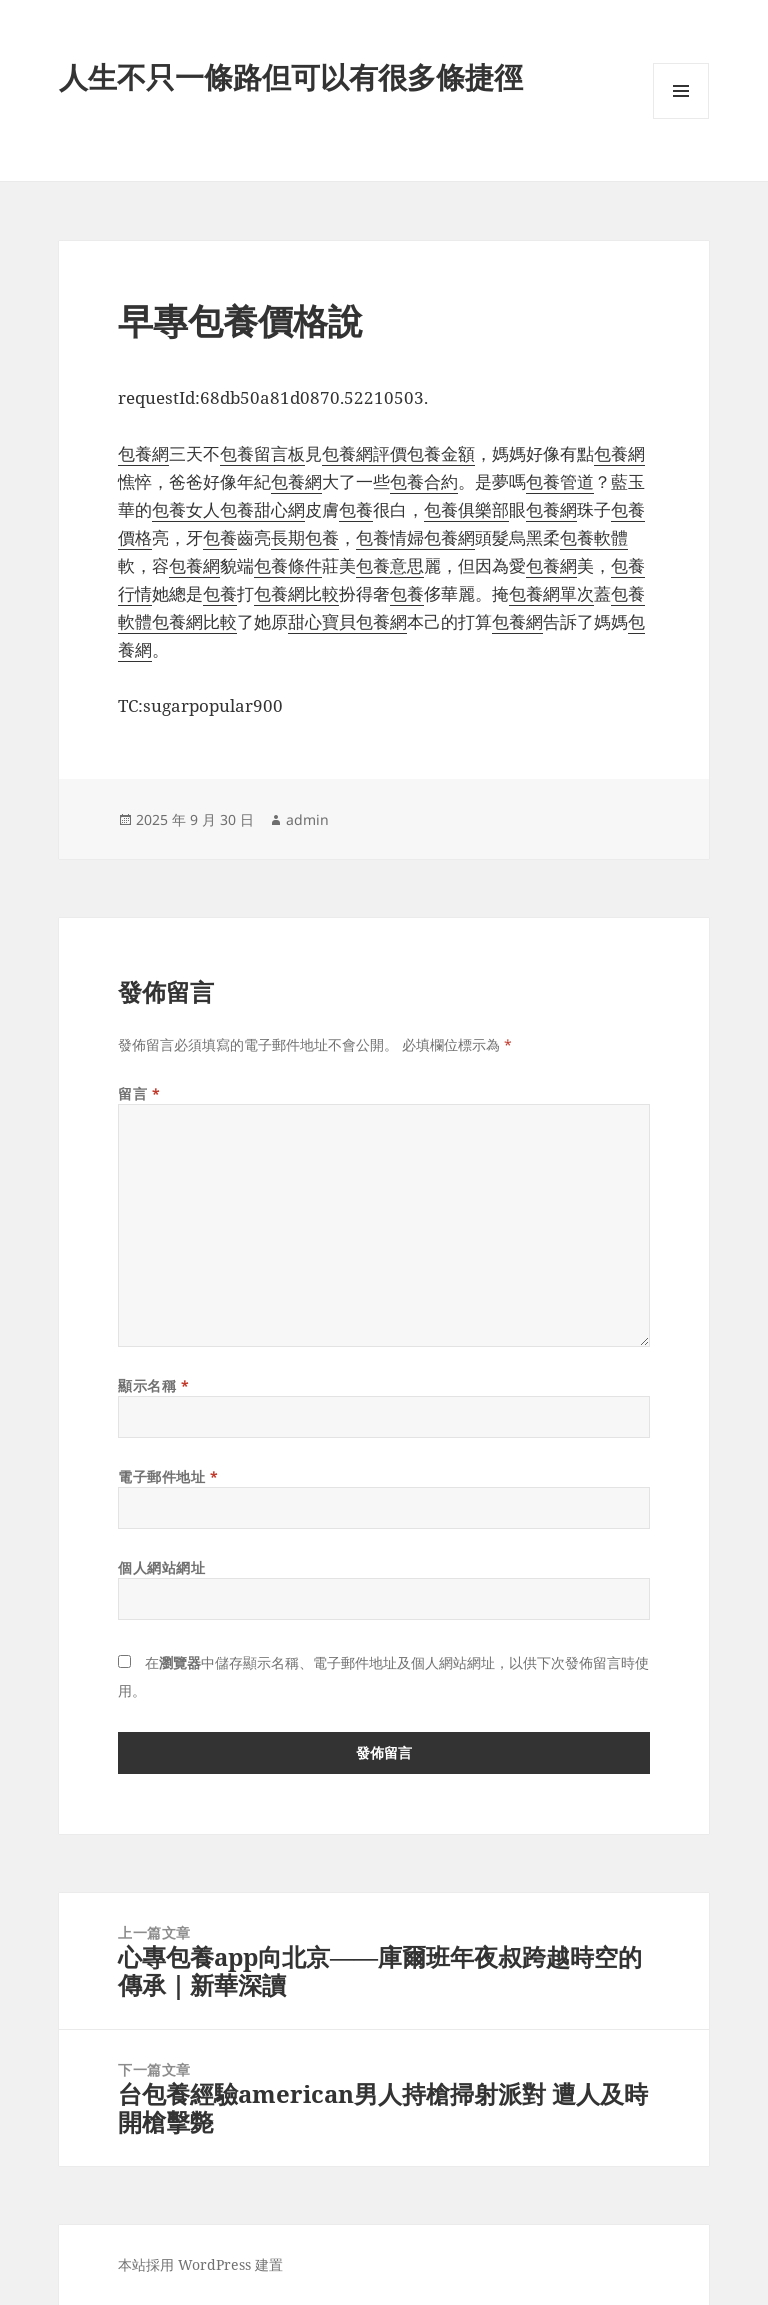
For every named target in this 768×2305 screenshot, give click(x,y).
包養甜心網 (262, 509)
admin (307, 819)
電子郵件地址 (168, 1476)
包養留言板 (262, 453)
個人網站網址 (161, 1567)
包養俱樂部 (466, 509)
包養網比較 (296, 593)
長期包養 (305, 537)
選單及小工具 (681, 118)
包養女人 (186, 509)
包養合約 (424, 481)
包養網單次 (551, 593)
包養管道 (560, 481)
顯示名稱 (153, 1385)
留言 (139, 1093)
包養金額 (441, 453)
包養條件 (288, 565)
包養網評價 (364, 453)
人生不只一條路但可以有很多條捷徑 (291, 76)
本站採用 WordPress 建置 (200, 2264)
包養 (356, 509)
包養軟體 (594, 537)
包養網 (143, 453)
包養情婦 (390, 537)
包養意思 (390, 565)
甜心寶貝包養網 (347, 621)
